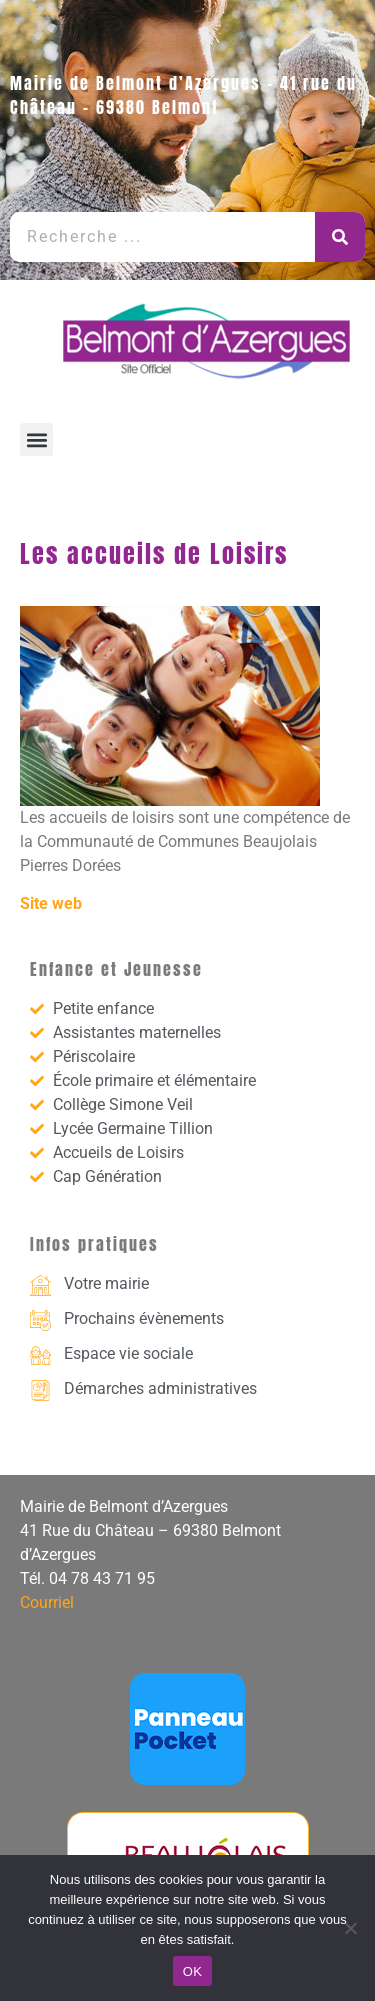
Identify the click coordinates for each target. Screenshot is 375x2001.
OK (192, 1971)
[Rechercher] (340, 237)
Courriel (47, 1602)
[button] (36, 439)
